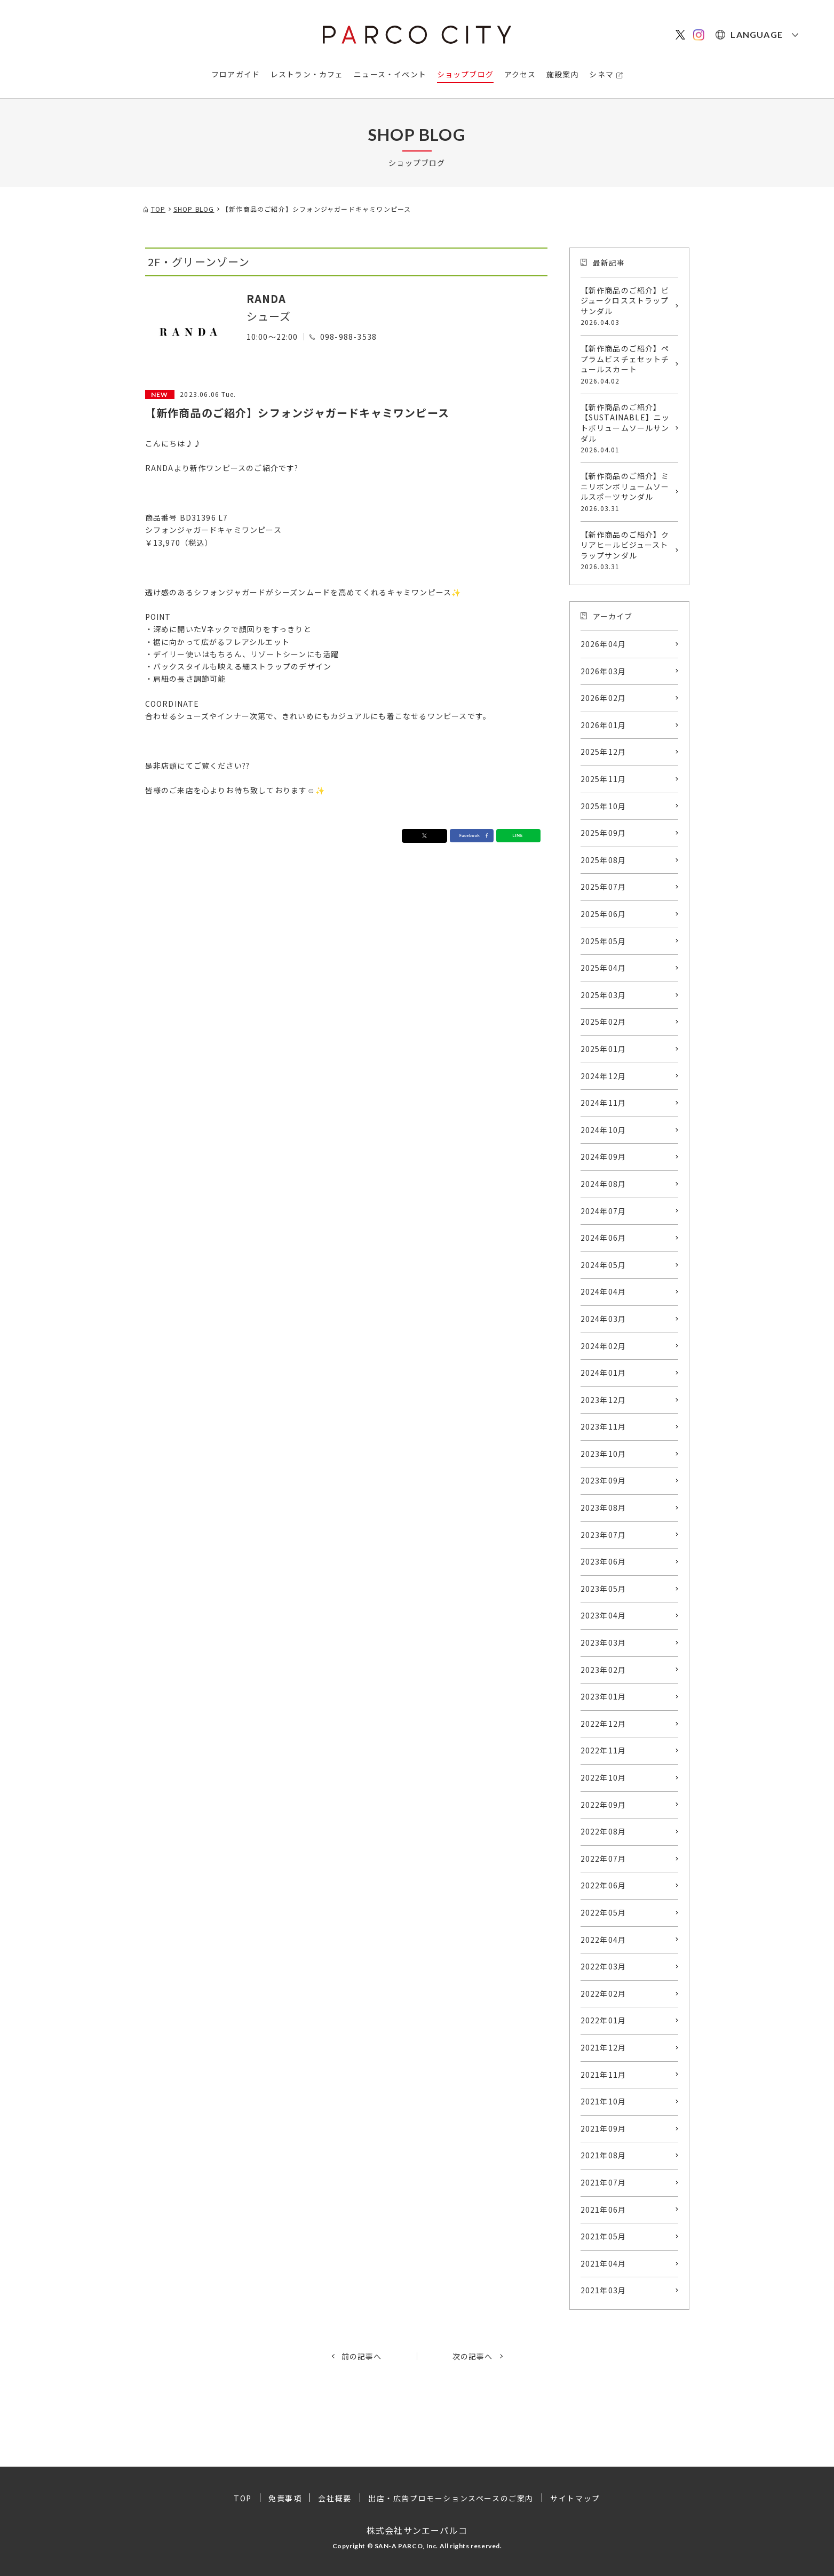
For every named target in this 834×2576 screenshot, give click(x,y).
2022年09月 (603, 1804)
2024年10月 (603, 1129)
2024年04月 (603, 1291)
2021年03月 (603, 2290)
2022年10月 (603, 1777)
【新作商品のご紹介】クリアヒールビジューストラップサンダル (627, 550)
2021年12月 (603, 2047)
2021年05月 (603, 2236)
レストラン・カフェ (307, 74)
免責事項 (284, 2498)
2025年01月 (603, 1048)
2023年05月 (603, 1588)
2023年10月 (603, 1453)
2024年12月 (603, 1076)
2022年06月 (603, 1885)
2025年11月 (603, 778)
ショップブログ (465, 74)
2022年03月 (603, 1966)
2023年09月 (603, 1480)
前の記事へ (361, 2356)
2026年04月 (603, 644)
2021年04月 (603, 2263)
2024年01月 (603, 1372)
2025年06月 (603, 913)
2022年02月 (603, 1993)
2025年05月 (603, 941)
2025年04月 (603, 967)
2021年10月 (603, 2101)
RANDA (267, 298)
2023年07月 (603, 1534)
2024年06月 (603, 1237)
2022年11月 (603, 1750)
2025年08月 (603, 860)
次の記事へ (472, 2356)
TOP (243, 2498)
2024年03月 (603, 1318)
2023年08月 (603, 1507)
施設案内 (562, 74)
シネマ (601, 74)
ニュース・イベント (390, 74)
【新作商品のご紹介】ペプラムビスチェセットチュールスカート (627, 364)
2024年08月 (603, 1183)
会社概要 (334, 2498)
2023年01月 (603, 1696)
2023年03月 (603, 1642)
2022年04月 (603, 1939)
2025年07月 (603, 886)
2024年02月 (603, 1346)
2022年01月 (603, 2020)
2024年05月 (603, 1264)
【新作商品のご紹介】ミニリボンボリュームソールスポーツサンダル (627, 491)
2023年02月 (603, 1669)
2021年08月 (603, 2155)
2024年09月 (603, 1156)
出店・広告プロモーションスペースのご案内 (451, 2498)
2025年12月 (603, 751)
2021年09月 (603, 2128)
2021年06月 (603, 2209)
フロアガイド (235, 74)
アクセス (520, 74)
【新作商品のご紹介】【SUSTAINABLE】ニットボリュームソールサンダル (627, 428)
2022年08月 (603, 1831)
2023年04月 (603, 1615)
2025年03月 (603, 995)
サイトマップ (575, 2498)
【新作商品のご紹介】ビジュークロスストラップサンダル (627, 306)
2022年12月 (603, 1723)
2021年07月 (603, 2182)
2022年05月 (603, 1912)
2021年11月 (603, 2074)
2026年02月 (603, 697)
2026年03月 (603, 671)
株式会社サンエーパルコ (417, 2530)
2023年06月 (603, 1561)
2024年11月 (603, 1102)
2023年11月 (603, 1426)
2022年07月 (603, 1858)
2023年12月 (603, 1399)
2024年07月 (603, 1211)
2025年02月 (603, 1021)
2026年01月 (603, 725)
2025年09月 (603, 832)
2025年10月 (603, 806)
